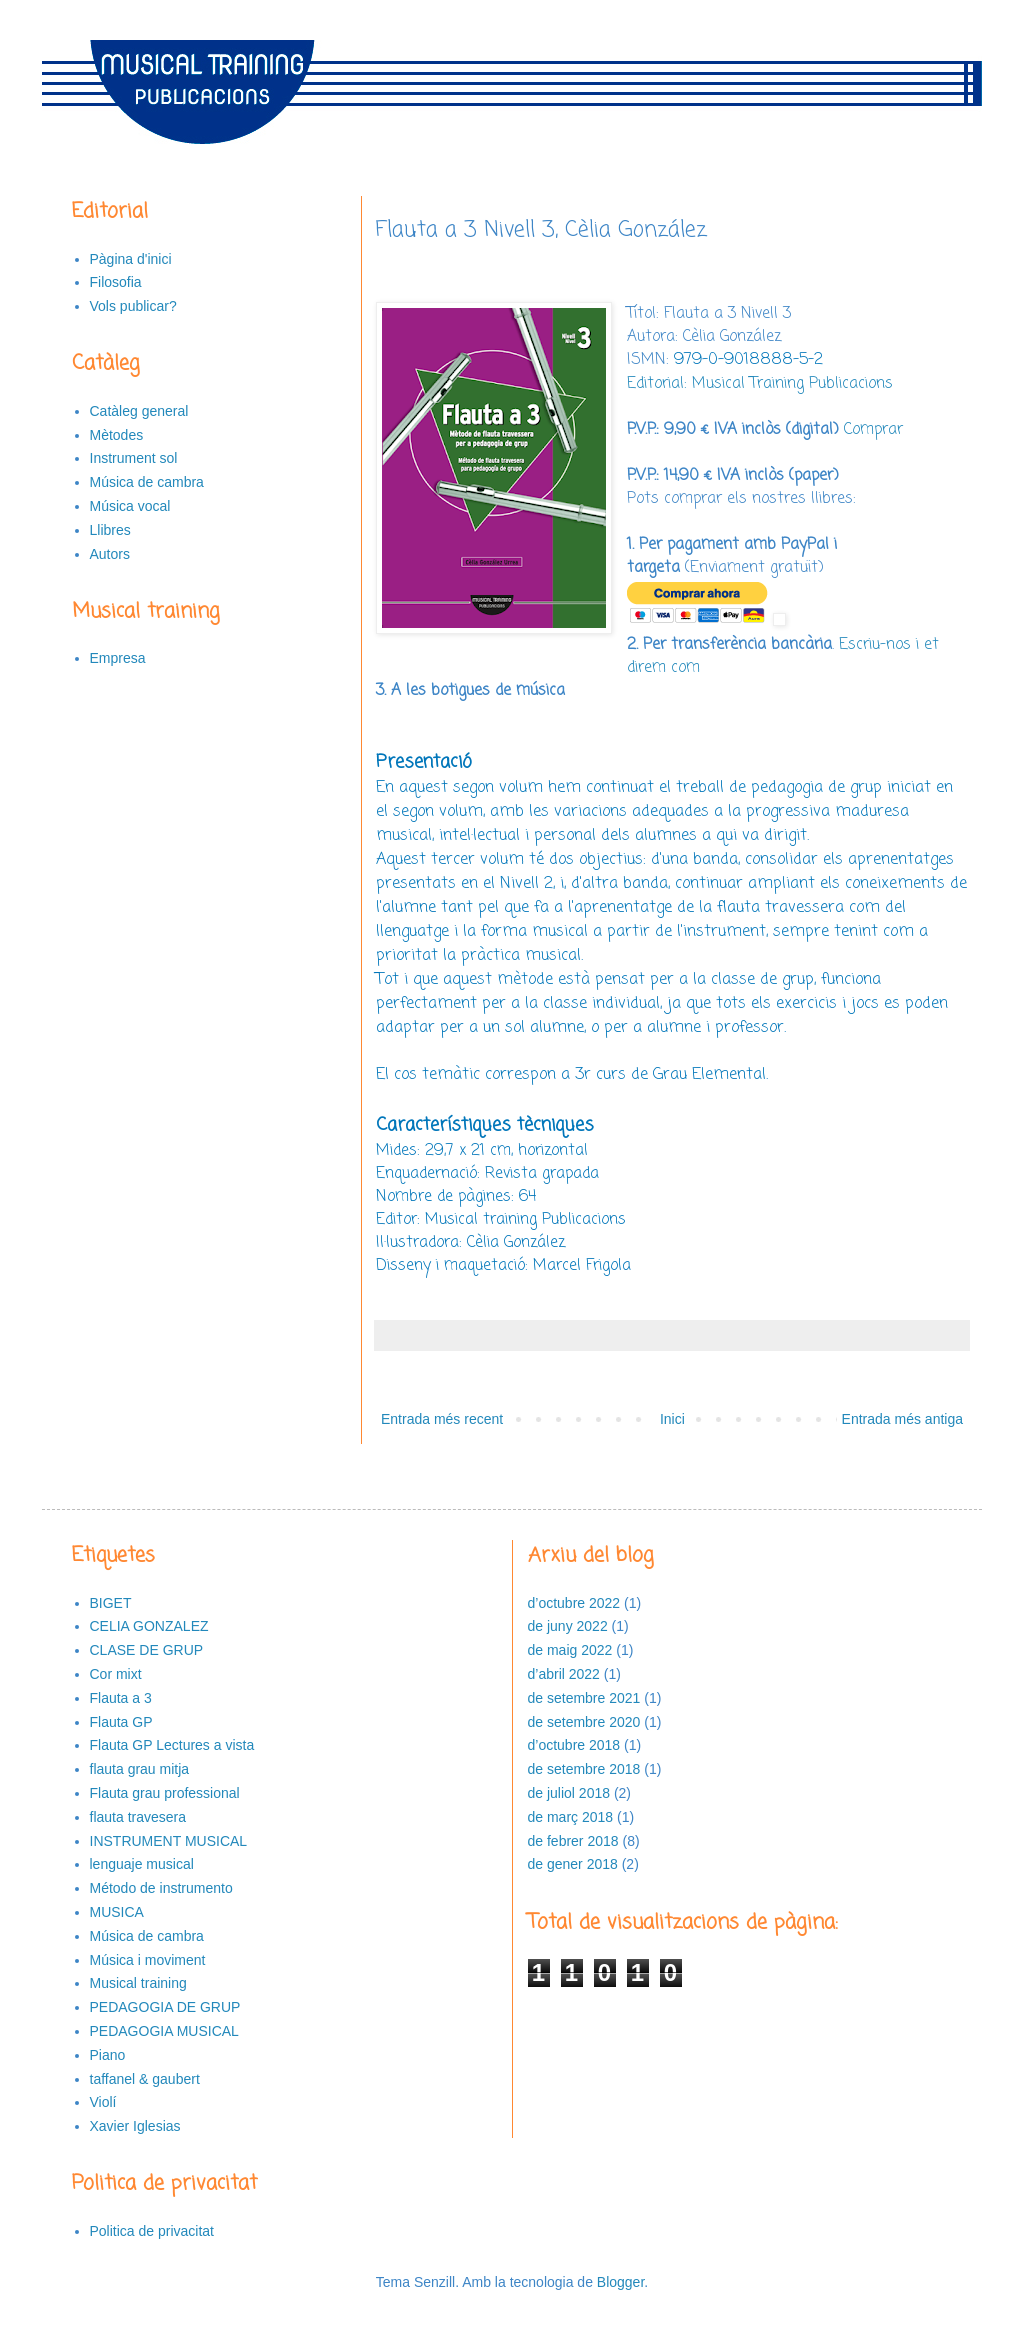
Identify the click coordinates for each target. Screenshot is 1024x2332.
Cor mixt (116, 1674)
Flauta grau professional (165, 1793)
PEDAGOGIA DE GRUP (165, 2007)
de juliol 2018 (569, 1793)
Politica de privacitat (152, 2231)
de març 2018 (571, 1817)
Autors (110, 554)
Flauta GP (121, 1722)
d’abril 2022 (564, 1674)
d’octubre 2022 (574, 1603)
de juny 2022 (568, 1626)
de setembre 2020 (584, 1722)
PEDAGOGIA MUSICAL (164, 2031)
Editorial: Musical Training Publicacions (760, 383)
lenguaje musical (142, 1864)
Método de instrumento (161, 1888)
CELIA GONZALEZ (149, 1626)
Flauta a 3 (121, 1698)
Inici (672, 1419)
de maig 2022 (570, 1650)
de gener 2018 (573, 1864)
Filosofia (116, 282)
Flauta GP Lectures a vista (172, 1745)
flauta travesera (138, 1817)
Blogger (620, 2282)
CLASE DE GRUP (147, 1650)
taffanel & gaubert (145, 2079)
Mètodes (117, 435)
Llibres (110, 530)
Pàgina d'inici (131, 259)
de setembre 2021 (584, 1698)
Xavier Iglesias (135, 2126)
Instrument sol (134, 458)
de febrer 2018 (573, 1841)
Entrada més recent (442, 1419)
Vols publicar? (133, 306)
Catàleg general (139, 411)
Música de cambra (147, 482)
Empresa (118, 658)
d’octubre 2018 (574, 1745)
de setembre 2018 (584, 1769)
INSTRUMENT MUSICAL (169, 1841)
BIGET (111, 1603)
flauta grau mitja (140, 1769)
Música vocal (130, 506)
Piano (108, 2055)
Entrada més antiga (902, 1419)
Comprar (873, 429)
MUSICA (117, 1912)
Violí (103, 2102)
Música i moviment (148, 1960)
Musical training (138, 1983)
